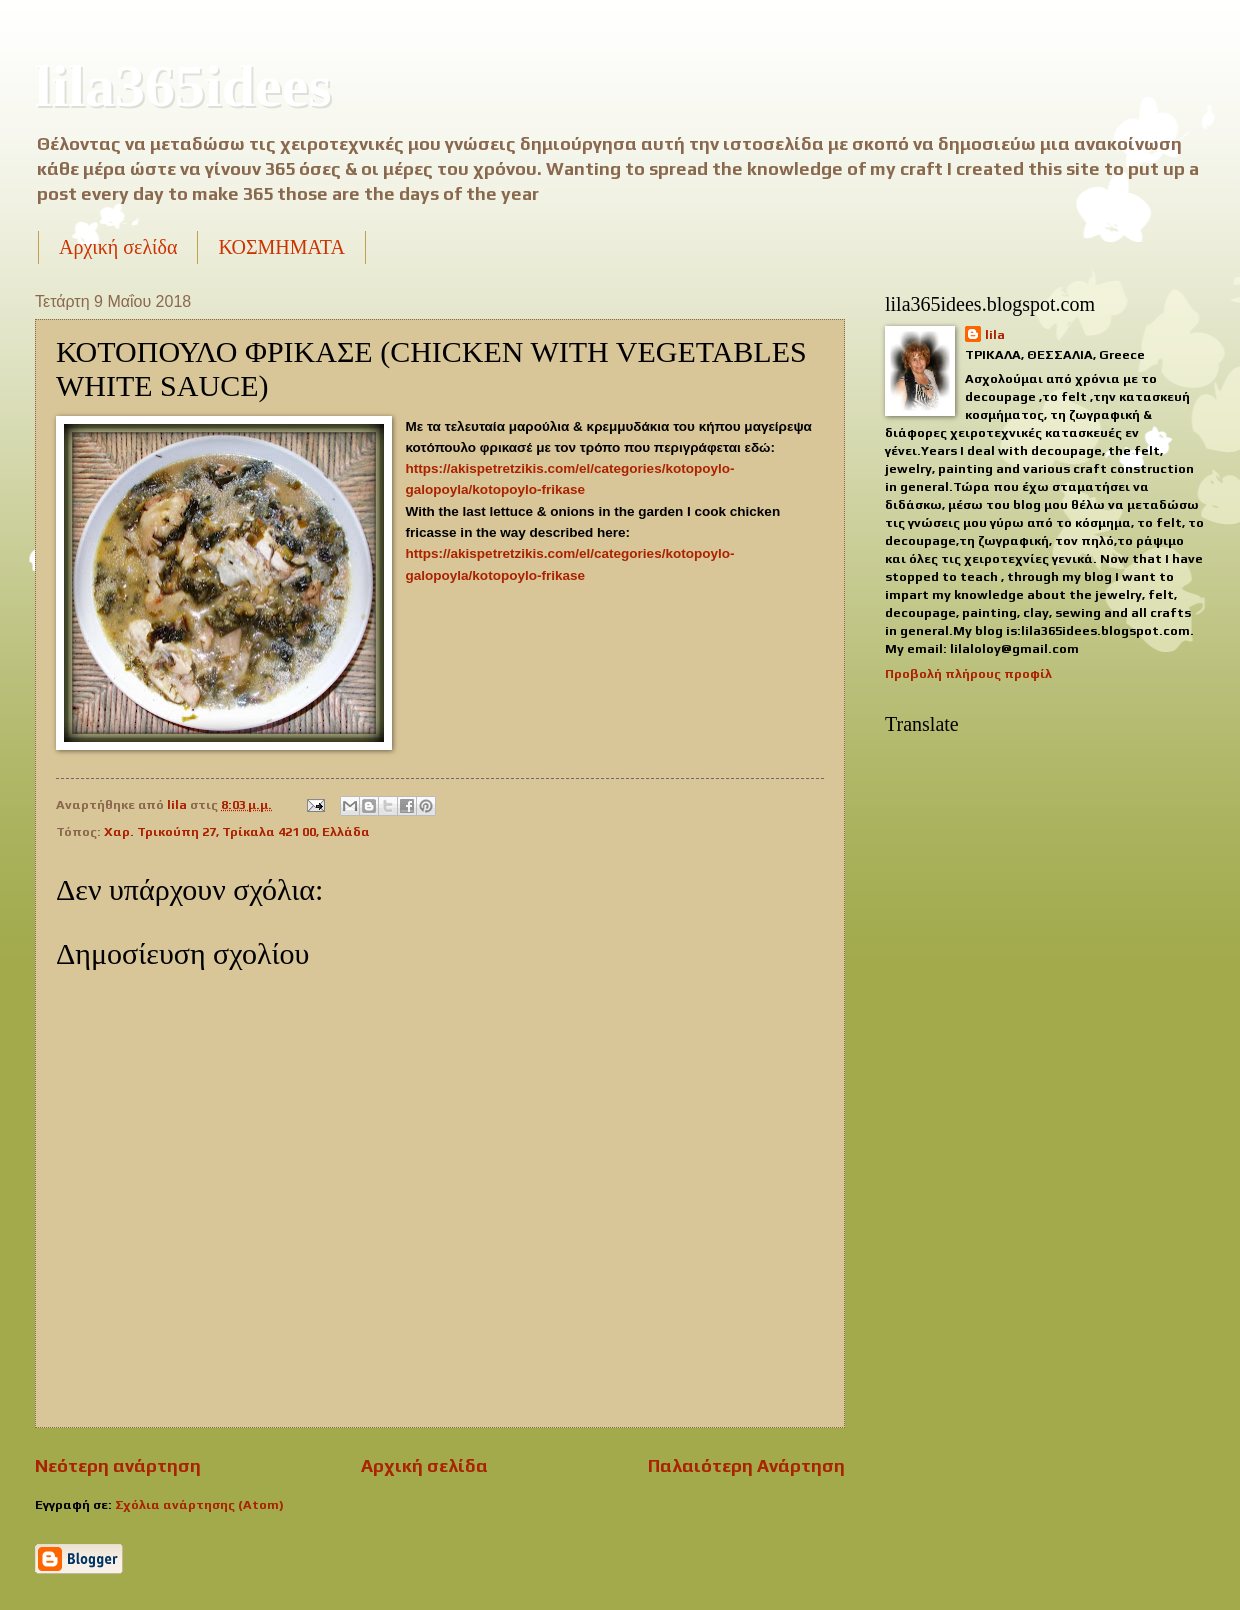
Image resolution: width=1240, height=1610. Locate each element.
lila (995, 334)
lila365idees (183, 86)
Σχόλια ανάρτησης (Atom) (199, 1504)
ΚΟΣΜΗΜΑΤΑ (281, 247)
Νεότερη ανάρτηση (118, 1465)
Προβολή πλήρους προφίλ (968, 673)
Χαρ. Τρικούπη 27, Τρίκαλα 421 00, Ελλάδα (237, 831)
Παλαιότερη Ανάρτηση (746, 1465)
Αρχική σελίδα (118, 247)
